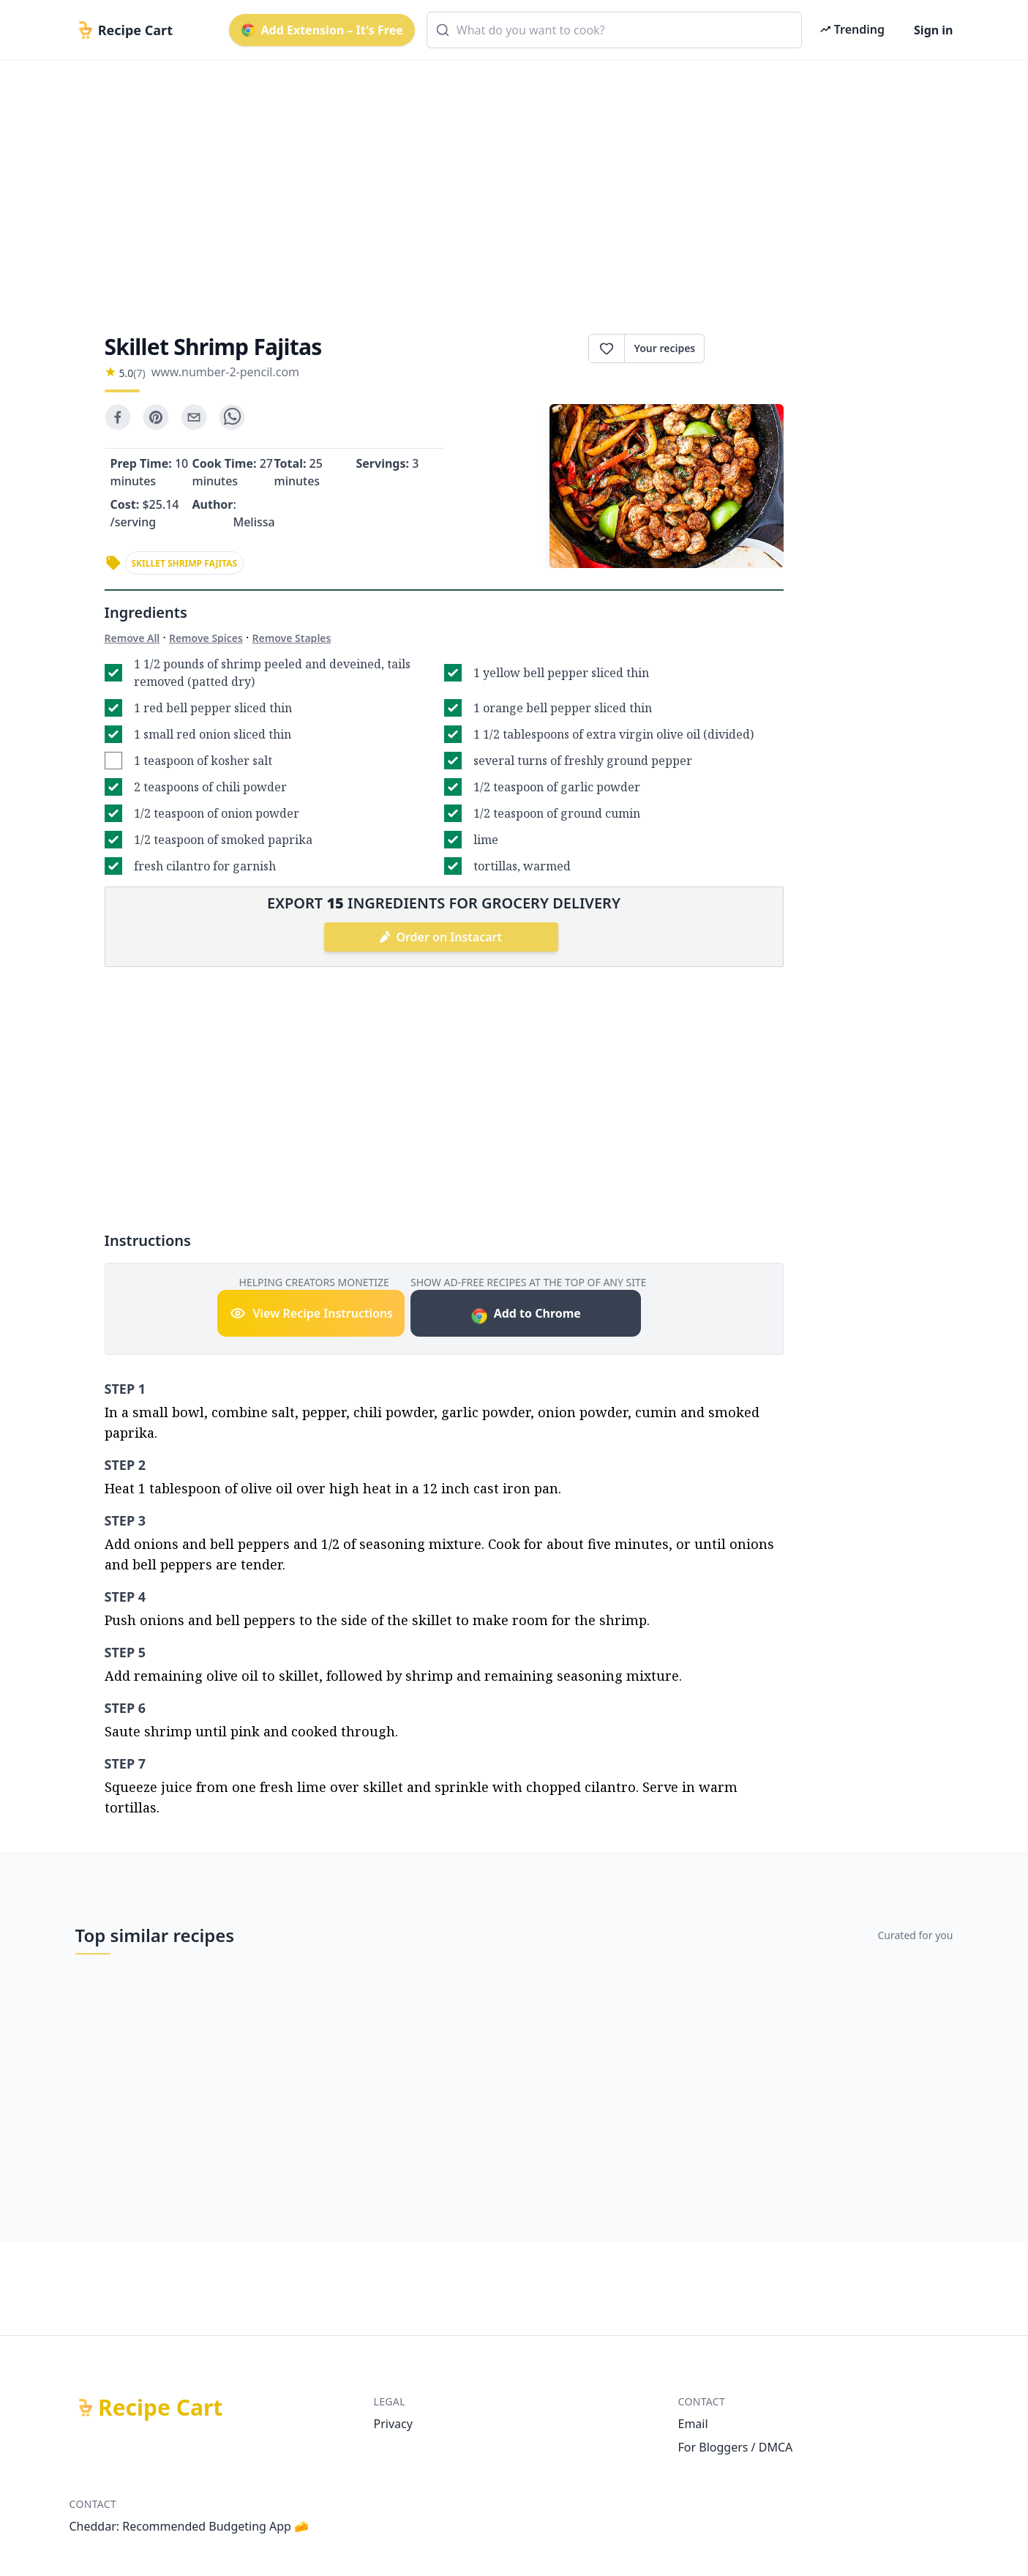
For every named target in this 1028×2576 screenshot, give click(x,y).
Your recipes (664, 348)
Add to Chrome (525, 1315)
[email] (194, 417)
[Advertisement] (509, 184)
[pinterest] (156, 417)
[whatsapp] (232, 417)
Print (743, 348)
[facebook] (118, 417)
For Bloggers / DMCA (735, 2447)
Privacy (393, 2424)
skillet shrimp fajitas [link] (185, 563)
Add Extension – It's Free (322, 30)
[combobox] (614, 30)
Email (693, 2424)
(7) (139, 373)
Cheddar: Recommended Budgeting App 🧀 (189, 2526)
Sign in (933, 30)
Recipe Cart (160, 2407)
